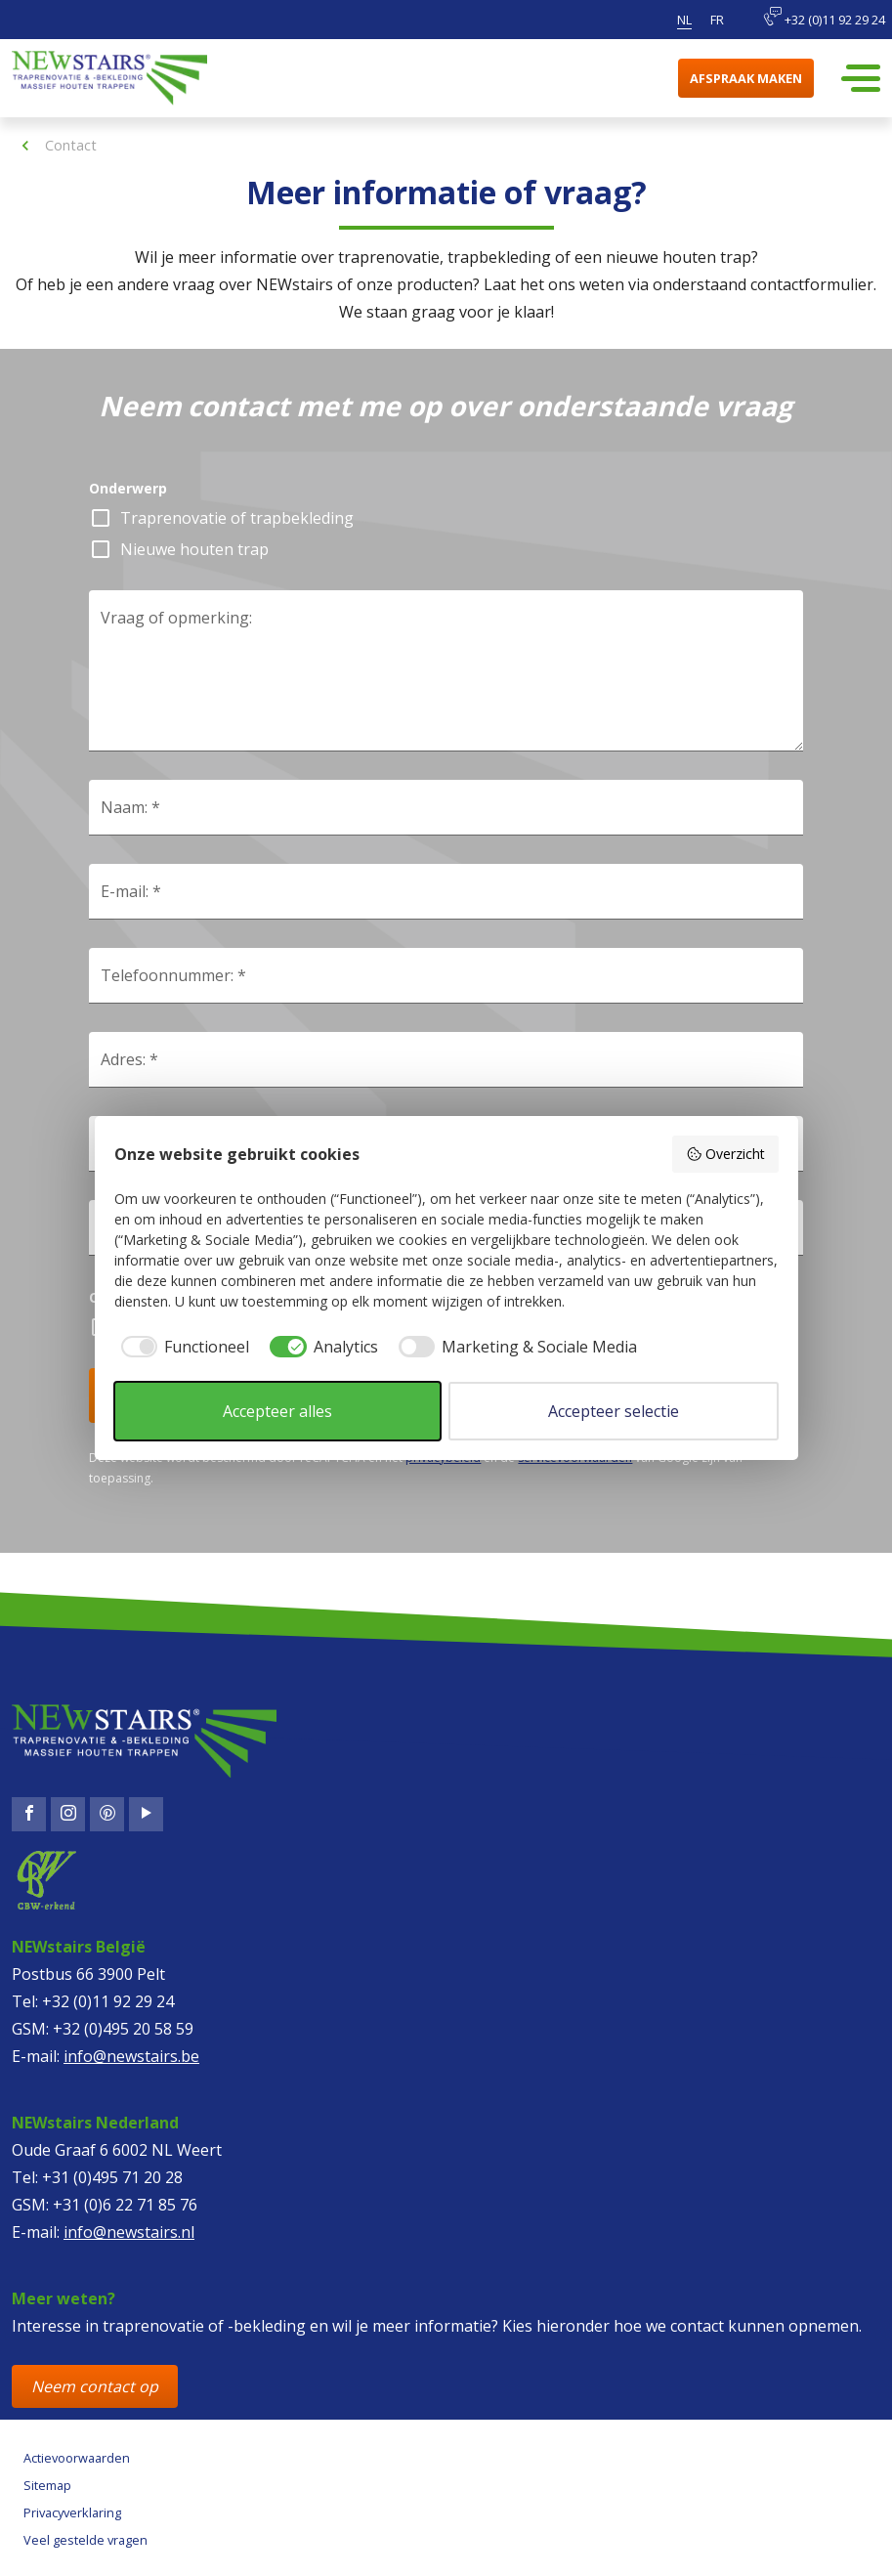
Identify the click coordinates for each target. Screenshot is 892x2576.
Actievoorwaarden (76, 2458)
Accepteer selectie (613, 1411)
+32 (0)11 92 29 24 (824, 17)
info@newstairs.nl (129, 2232)
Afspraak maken (746, 78)
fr (717, 19)
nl (684, 19)
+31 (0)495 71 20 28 (112, 2177)
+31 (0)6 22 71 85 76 (125, 2204)
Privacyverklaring (72, 2512)
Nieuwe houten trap (194, 549)
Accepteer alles (277, 1411)
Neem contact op (94, 2386)
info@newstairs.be (131, 2056)
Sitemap (47, 2485)
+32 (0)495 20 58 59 (123, 2028)
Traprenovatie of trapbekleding (237, 518)
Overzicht (725, 1153)
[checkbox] (182, 1346)
